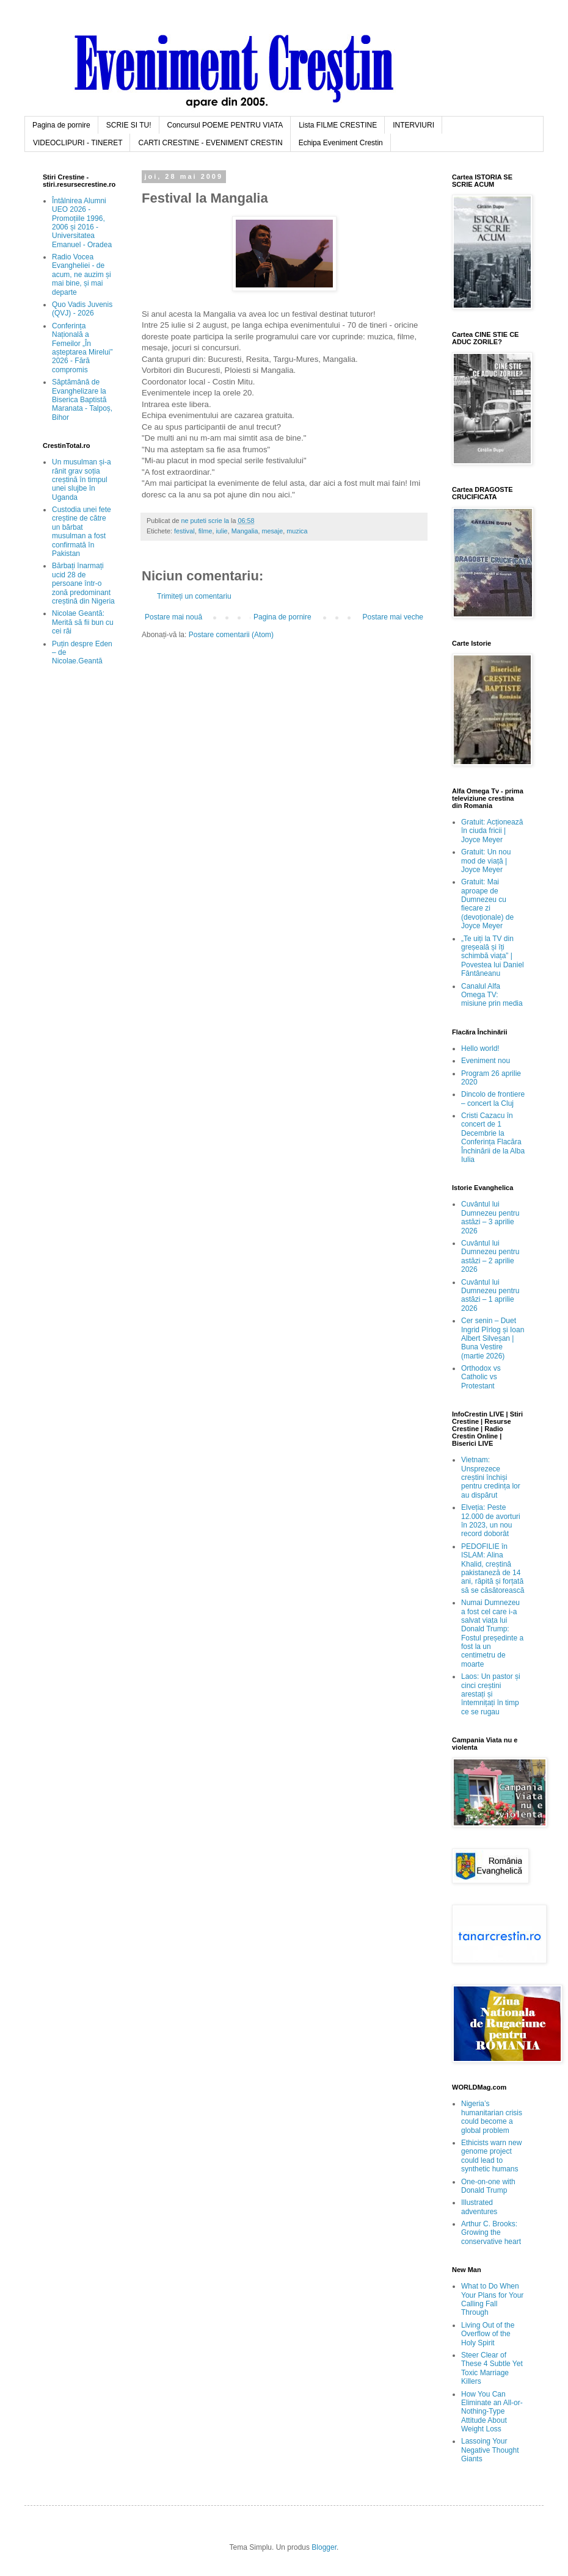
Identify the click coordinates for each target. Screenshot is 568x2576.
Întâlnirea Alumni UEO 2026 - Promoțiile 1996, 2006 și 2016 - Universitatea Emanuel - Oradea (82, 223)
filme (205, 531)
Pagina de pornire (61, 125)
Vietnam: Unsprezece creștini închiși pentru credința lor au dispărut (490, 1477)
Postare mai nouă (173, 617)
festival (184, 531)
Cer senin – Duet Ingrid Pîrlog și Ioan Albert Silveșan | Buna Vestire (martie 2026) (492, 1338)
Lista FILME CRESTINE (338, 125)
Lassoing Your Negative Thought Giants (490, 2450)
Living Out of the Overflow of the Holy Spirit (487, 2334)
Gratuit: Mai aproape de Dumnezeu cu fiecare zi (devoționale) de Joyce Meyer (487, 904)
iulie (221, 531)
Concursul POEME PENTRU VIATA (225, 125)
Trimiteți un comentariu (194, 596)
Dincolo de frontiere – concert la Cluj (493, 1098)
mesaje (272, 531)
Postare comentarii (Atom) (231, 634)
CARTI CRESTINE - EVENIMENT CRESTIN (210, 143)
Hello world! (480, 1048)
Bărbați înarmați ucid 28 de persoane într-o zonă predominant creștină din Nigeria (83, 583)
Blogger (324, 2547)
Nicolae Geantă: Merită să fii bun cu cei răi (83, 622)
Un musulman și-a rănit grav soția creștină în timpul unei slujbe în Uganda (81, 480)
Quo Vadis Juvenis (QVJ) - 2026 (82, 308)
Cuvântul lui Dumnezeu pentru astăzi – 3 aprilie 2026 (490, 1217)
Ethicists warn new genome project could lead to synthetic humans (491, 2155)
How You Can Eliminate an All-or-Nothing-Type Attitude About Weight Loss (492, 2412)
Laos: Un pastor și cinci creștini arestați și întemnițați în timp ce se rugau (490, 1694)
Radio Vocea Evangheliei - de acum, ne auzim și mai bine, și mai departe (81, 275)
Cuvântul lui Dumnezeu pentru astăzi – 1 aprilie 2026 (490, 1295)
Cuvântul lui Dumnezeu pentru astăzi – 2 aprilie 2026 (490, 1256)
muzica (296, 531)
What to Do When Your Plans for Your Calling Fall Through (492, 2299)
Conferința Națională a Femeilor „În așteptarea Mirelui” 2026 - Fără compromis (82, 348)
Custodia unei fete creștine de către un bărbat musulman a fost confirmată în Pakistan (81, 531)
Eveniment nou (485, 1060)
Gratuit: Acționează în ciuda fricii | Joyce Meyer (492, 831)
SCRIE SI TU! (128, 125)
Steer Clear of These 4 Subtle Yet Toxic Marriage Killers (492, 2368)
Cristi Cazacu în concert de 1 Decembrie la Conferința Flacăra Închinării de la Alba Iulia (493, 1137)
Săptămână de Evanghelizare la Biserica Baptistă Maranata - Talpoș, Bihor (82, 400)
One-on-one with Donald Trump (488, 2186)
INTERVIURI (413, 125)
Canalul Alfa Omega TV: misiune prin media (492, 995)
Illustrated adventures (479, 2206)
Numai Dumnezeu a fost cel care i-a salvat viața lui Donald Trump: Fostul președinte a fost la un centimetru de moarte (492, 1633)
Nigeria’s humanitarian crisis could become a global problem (491, 2116)
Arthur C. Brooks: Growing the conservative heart (491, 2233)
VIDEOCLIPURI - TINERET (77, 143)
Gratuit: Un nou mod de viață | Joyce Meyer (486, 861)
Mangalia (244, 531)
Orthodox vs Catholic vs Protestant (481, 1377)
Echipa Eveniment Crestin (341, 143)
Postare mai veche (393, 617)
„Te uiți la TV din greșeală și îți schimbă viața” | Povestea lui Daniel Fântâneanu (492, 956)
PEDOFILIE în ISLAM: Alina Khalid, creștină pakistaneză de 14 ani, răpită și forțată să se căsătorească (492, 1568)
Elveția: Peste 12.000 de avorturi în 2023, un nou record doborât (490, 1520)
